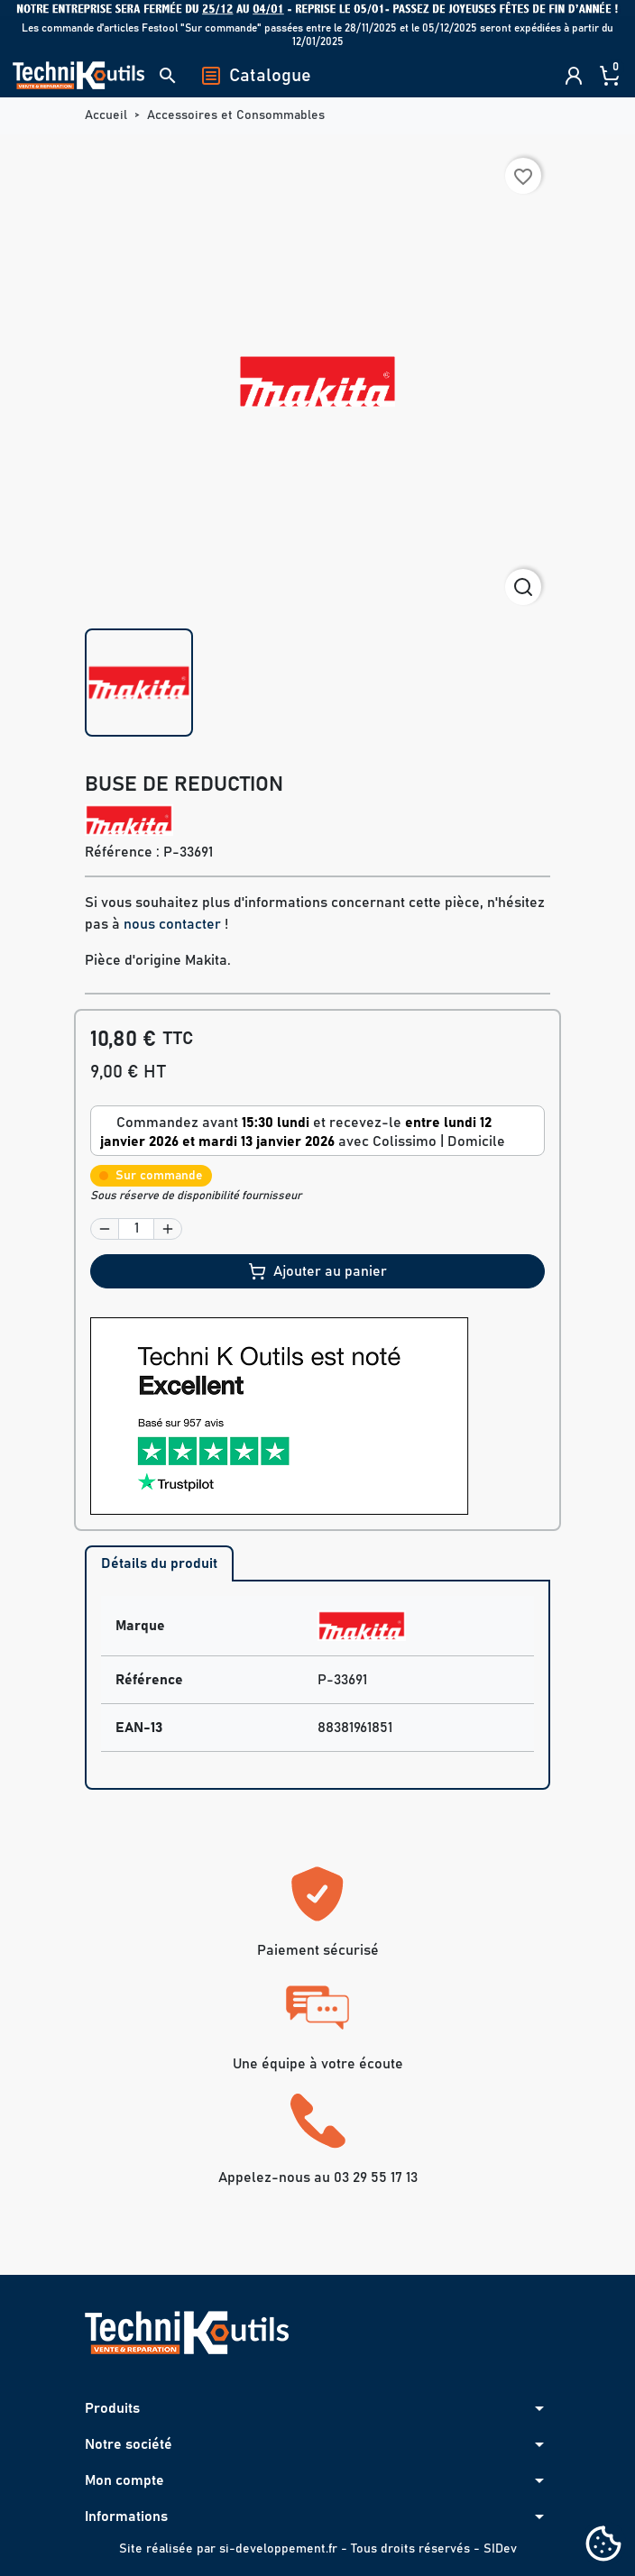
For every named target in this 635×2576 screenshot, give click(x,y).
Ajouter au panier (317, 1271)
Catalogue (255, 76)
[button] (167, 75)
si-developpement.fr (278, 2549)
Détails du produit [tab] (159, 1563)
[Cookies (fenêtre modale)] (603, 2545)
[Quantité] (136, 1229)
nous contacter (172, 924)
